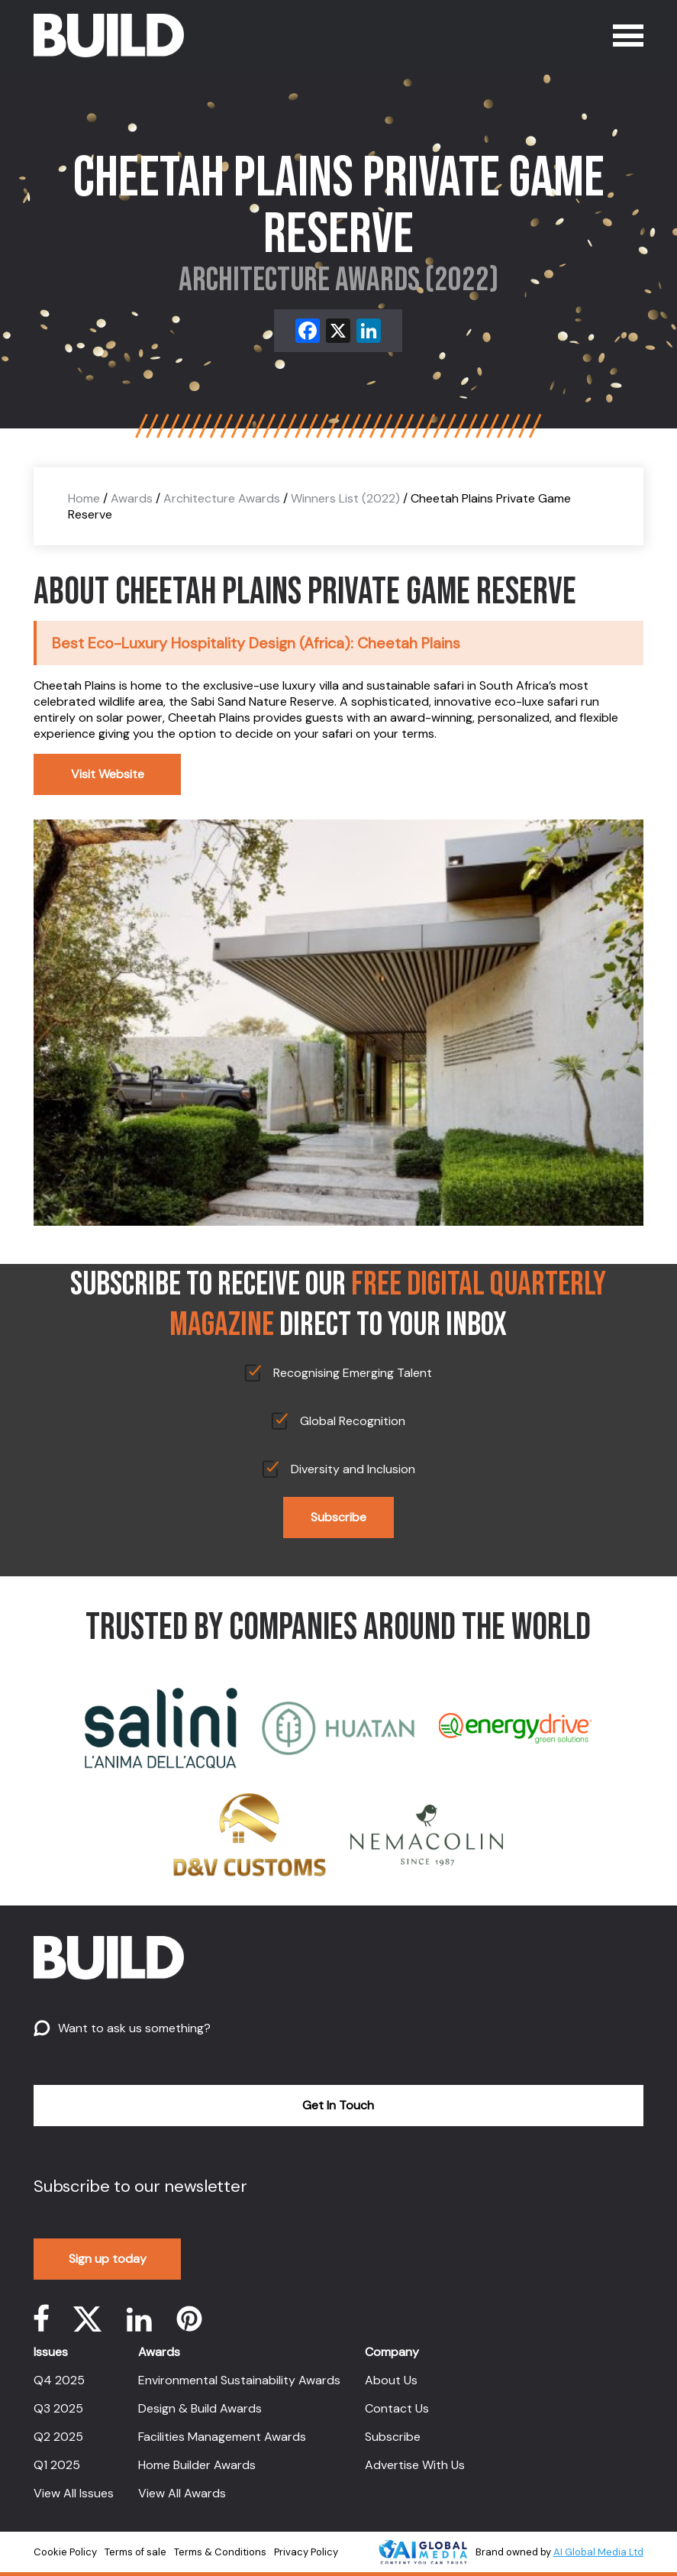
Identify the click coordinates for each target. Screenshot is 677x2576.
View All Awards (182, 2493)
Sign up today (108, 2259)
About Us (391, 2380)
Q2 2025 (58, 2437)
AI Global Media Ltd (598, 2551)
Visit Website (107, 774)
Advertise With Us (415, 2465)
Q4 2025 (59, 2380)
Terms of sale (135, 2551)
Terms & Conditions (220, 2551)
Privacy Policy (306, 2551)
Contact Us (397, 2408)
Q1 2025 (57, 2465)
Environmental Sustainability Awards (239, 2380)
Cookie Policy (65, 2551)
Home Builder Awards (197, 2465)
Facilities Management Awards (222, 2437)
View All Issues (74, 2493)
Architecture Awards (221, 498)
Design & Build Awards (200, 2408)
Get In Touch (338, 2105)
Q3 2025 (58, 2408)
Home (84, 498)
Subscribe (338, 1517)
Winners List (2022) (345, 498)
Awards (132, 498)
